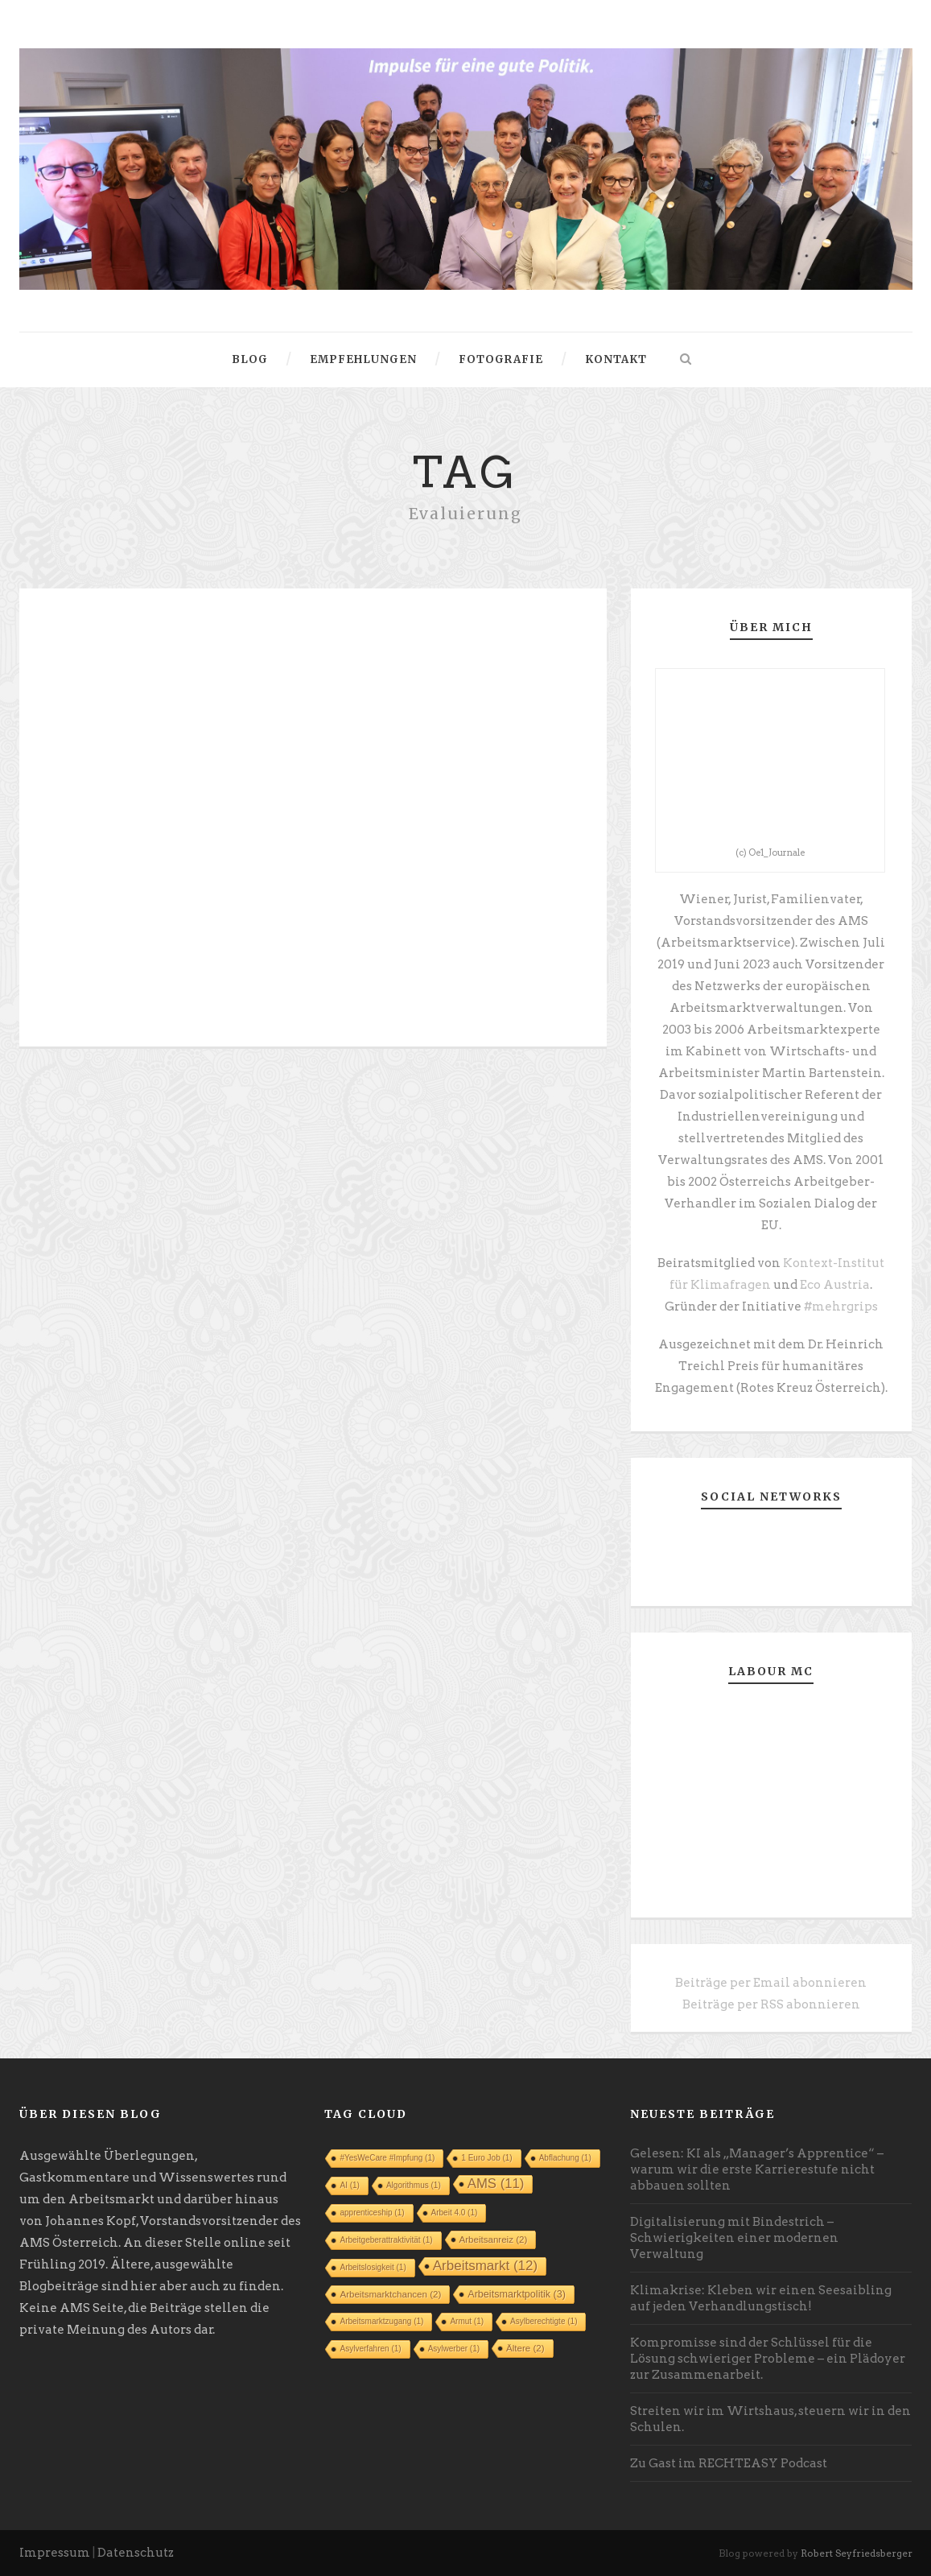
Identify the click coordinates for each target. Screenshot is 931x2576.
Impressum (54, 2552)
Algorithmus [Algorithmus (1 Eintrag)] (413, 2185)
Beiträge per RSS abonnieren (771, 2004)
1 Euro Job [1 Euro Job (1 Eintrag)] (486, 2157)
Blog (250, 359)
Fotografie (501, 359)
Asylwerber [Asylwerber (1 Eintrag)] (454, 2348)
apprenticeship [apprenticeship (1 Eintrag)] (372, 2212)
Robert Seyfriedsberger (856, 2553)
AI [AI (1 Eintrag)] (349, 2185)
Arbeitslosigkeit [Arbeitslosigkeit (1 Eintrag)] (373, 2267)
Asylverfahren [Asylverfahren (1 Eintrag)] (370, 2348)
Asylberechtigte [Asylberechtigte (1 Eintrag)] (543, 2321)
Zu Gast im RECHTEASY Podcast (728, 2463)
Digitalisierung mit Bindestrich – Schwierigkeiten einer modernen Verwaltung (734, 2238)
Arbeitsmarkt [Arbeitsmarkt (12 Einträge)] (485, 2265)
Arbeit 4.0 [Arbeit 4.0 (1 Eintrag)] (454, 2212)
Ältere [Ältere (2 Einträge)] (525, 2348)
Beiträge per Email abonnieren (771, 1982)
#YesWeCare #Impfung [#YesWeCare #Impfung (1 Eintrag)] (387, 2157)
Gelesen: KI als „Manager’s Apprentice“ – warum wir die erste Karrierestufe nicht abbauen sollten (757, 2169)
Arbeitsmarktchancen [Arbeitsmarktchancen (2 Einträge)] (390, 2294)
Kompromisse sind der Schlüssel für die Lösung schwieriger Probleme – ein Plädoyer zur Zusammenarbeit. (767, 2358)
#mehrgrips (841, 1306)
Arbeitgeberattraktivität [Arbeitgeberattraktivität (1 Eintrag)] (386, 2239)
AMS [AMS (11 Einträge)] (496, 2183)
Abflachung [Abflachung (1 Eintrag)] (565, 2157)
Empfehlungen (363, 359)
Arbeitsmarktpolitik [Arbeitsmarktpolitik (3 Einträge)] (517, 2294)
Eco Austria (835, 1285)
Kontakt (616, 359)
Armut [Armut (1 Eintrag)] (467, 2321)
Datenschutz (135, 2552)
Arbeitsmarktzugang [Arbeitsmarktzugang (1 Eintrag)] (381, 2321)
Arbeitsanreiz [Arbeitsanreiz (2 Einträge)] (493, 2239)
